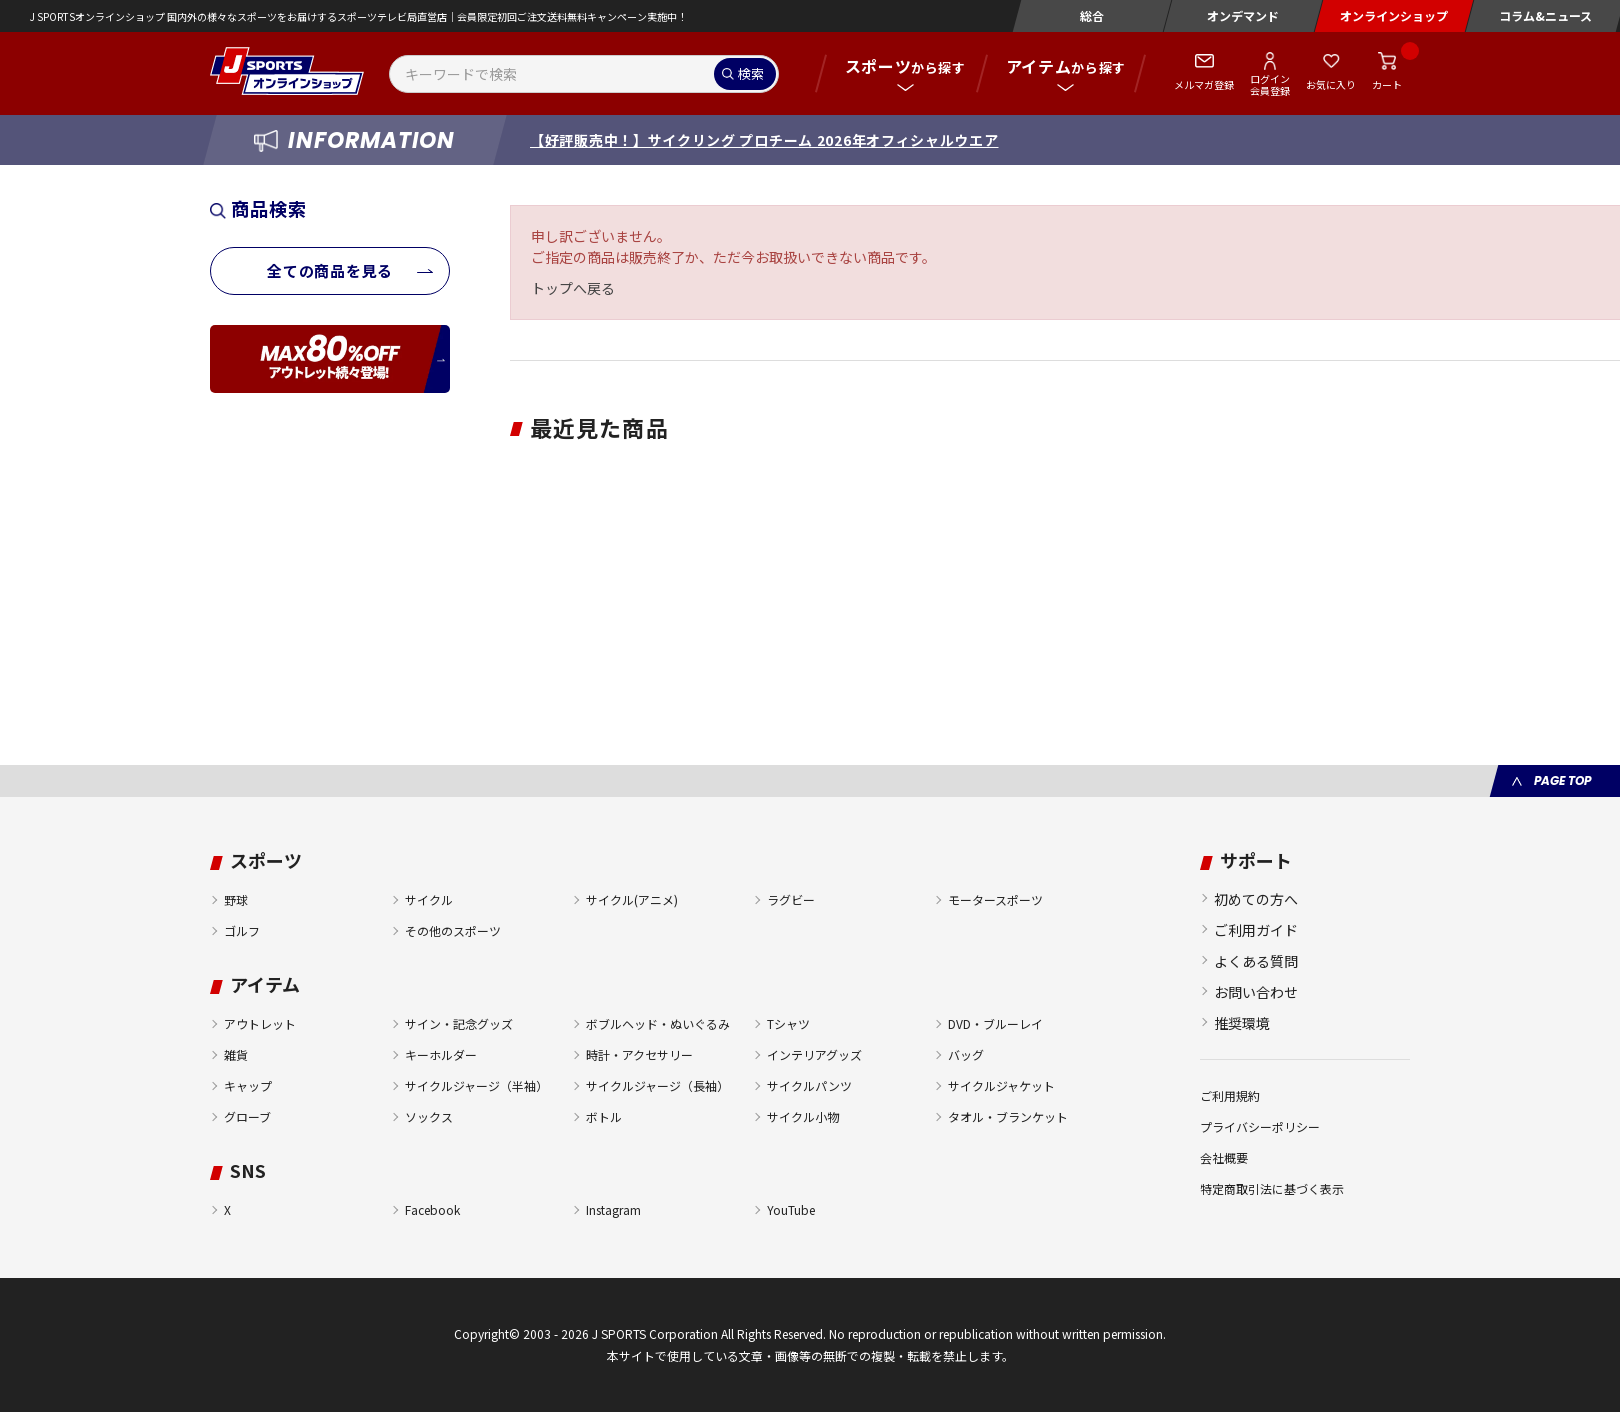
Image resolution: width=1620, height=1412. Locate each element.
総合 (1092, 15)
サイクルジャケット (1001, 1085)
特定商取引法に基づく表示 (1272, 1188)
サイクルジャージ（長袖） (657, 1085)
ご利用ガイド (1256, 930)
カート (1387, 84)
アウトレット (260, 1023)
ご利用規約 (1230, 1095)
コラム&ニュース (1545, 15)
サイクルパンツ (809, 1085)
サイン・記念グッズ (459, 1023)
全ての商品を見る (330, 270)
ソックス (429, 1116)
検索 (751, 73)
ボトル (604, 1116)
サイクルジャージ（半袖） (476, 1085)
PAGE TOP (1562, 780)
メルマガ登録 (1204, 84)
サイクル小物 (803, 1116)
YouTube (791, 1209)
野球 (236, 899)
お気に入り (1331, 84)
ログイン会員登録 (1270, 84)
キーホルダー (441, 1054)
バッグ (966, 1054)
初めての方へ (1256, 899)
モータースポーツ (995, 899)
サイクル (429, 899)
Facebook (432, 1209)
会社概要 (1224, 1157)
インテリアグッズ (814, 1054)
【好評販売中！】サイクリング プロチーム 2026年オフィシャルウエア (764, 140)
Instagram (613, 1209)
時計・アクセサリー (639, 1054)
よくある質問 (1256, 961)
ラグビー (791, 899)
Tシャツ (788, 1023)
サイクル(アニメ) (632, 899)
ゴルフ (242, 930)
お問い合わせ (1256, 992)
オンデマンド (1243, 15)
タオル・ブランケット (1008, 1116)
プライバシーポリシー (1260, 1126)
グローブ (247, 1116)
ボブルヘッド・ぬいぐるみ (658, 1023)
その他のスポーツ (453, 930)
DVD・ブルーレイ (995, 1023)
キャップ (248, 1085)
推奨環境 (1242, 1023)
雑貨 (236, 1054)
